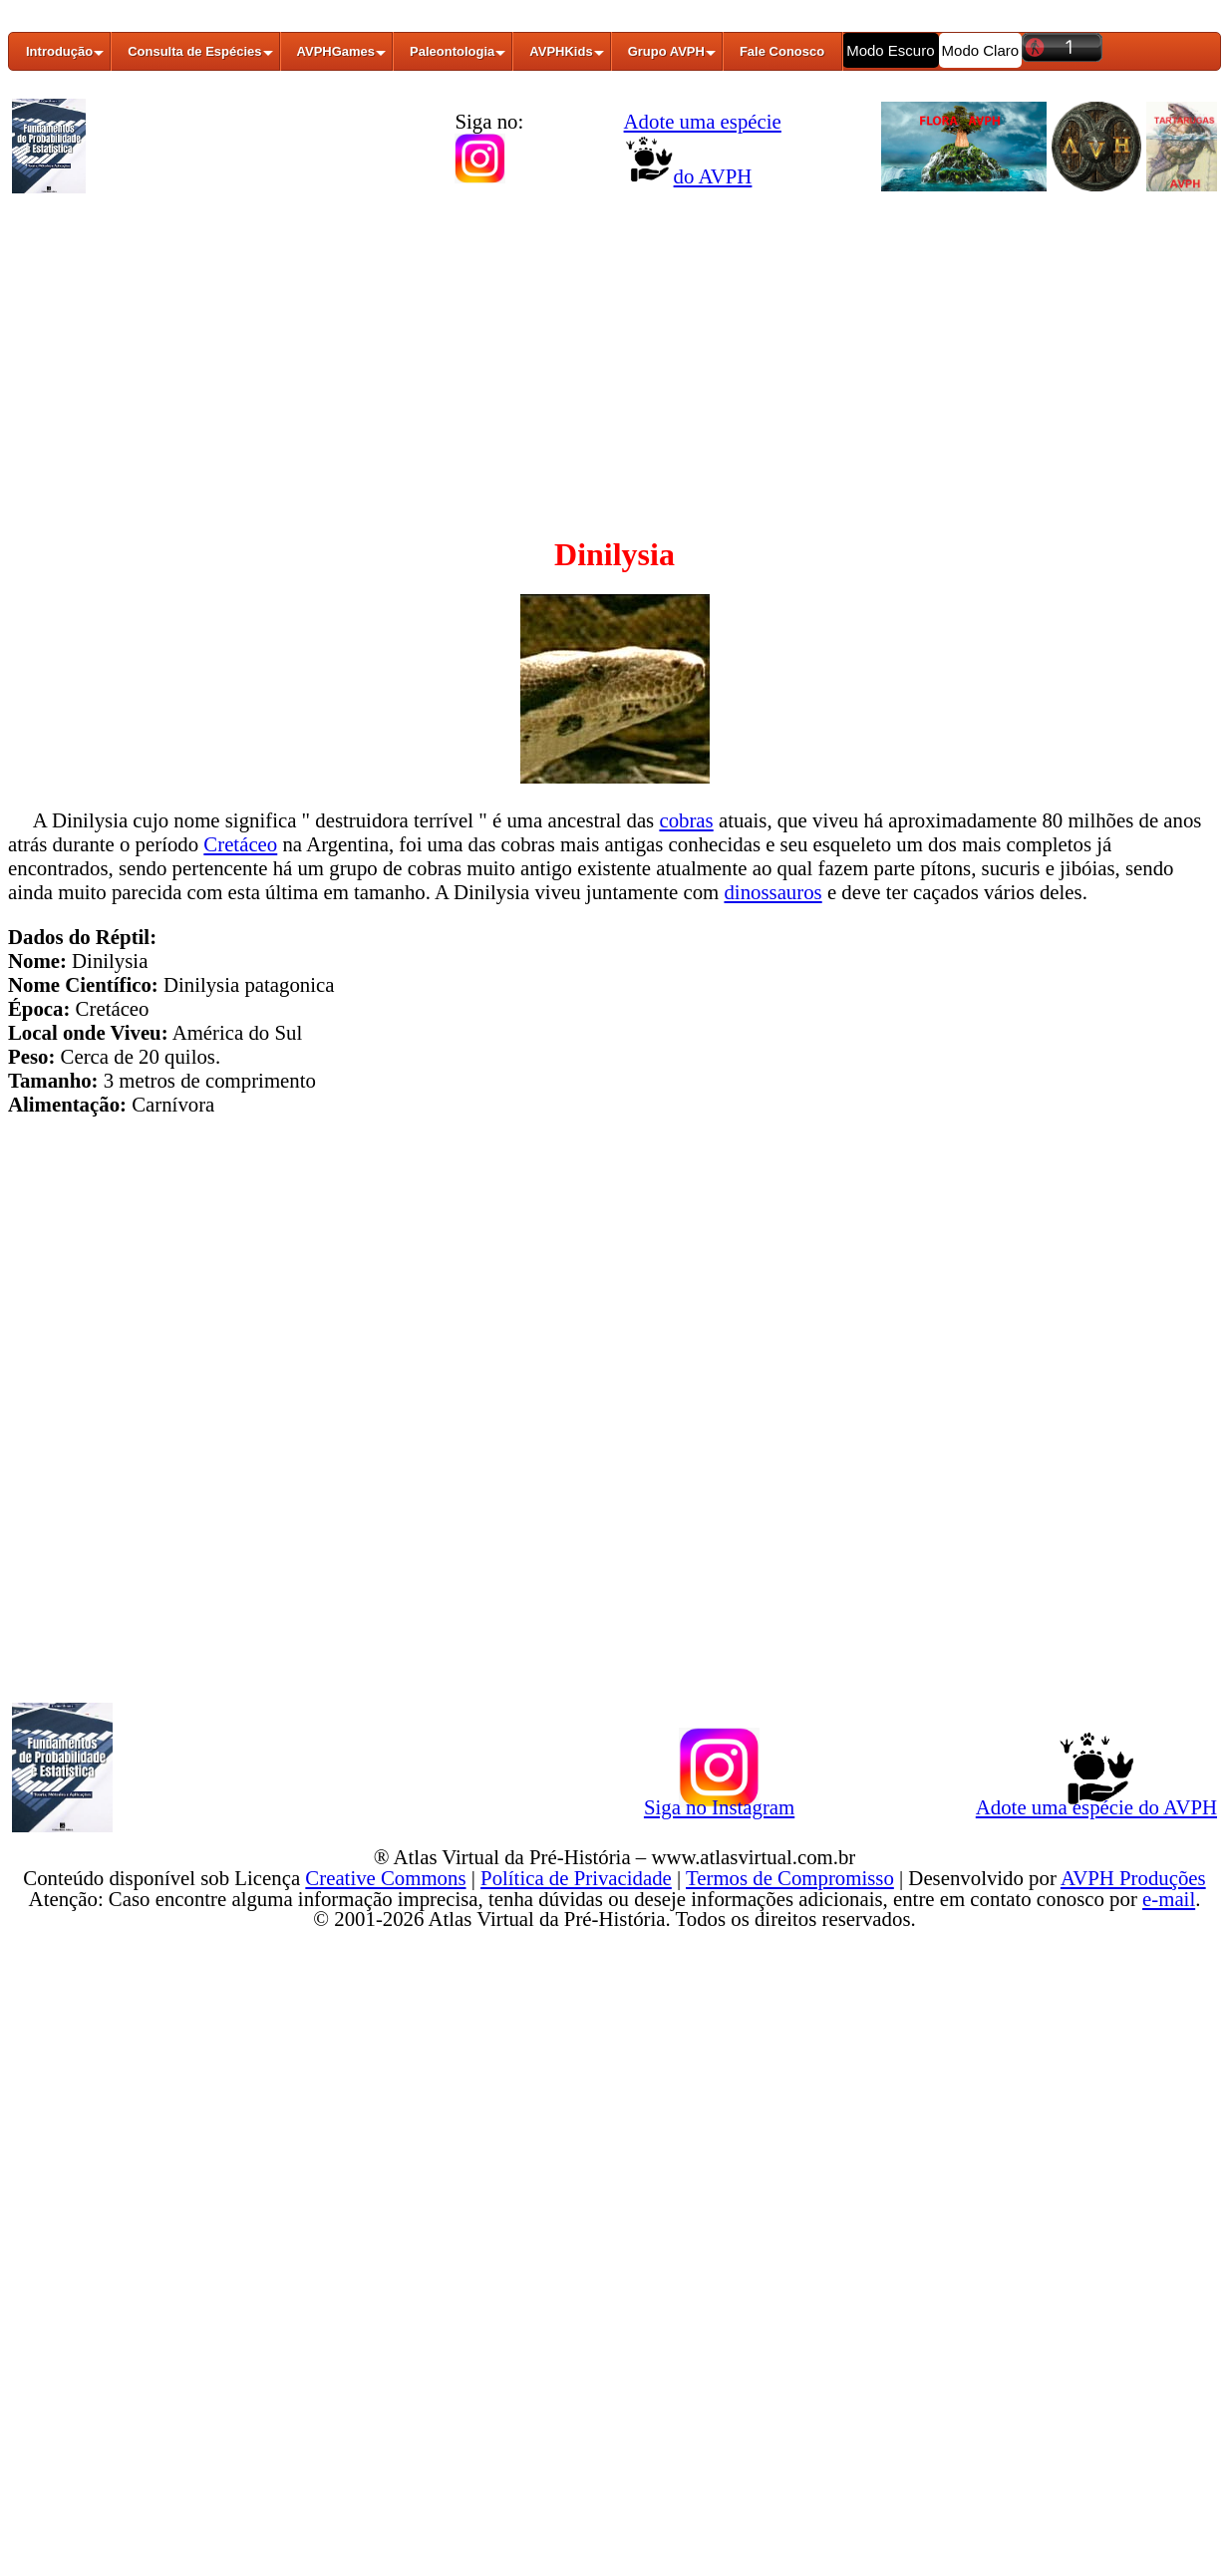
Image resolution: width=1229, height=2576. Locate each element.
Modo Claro (981, 50)
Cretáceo (240, 843)
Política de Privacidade (576, 1877)
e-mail (1168, 1898)
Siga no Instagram (719, 1803)
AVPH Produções (1133, 1877)
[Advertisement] (614, 351)
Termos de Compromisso (790, 1877)
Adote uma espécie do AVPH (1096, 1803)
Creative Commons (385, 1877)
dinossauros (772, 891)
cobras (686, 819)
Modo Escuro (890, 50)
